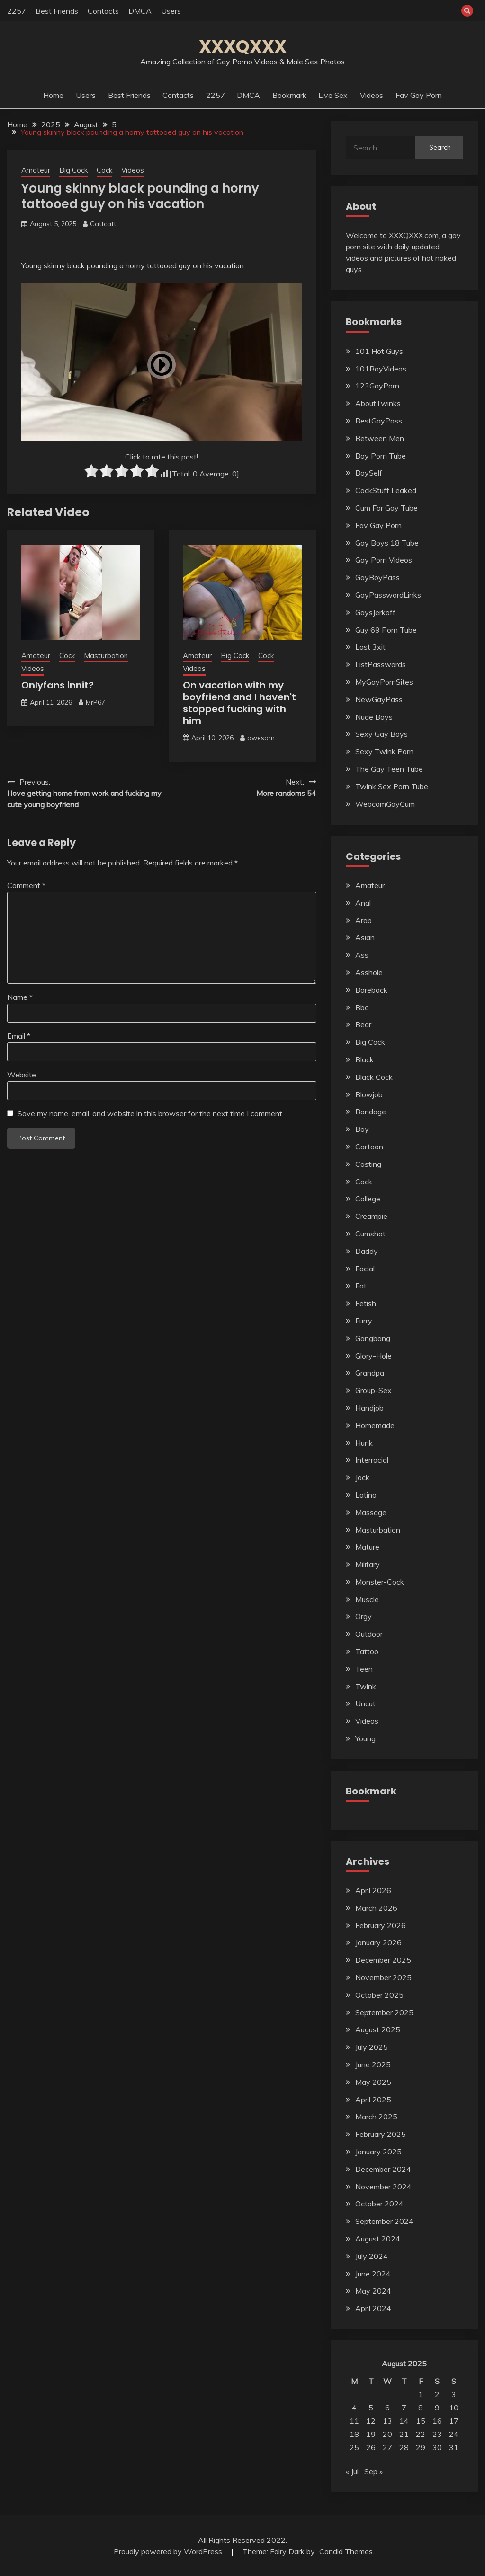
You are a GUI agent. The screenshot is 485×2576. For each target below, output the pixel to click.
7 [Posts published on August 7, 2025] (404, 2407)
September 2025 (384, 2012)
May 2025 (373, 2082)
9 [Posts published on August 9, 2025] (437, 2407)
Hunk (364, 1442)
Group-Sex (373, 1390)
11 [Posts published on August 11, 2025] (354, 2421)
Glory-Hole (373, 1355)
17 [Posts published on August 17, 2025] (453, 2421)
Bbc (361, 1007)
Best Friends (57, 11)
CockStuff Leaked (385, 490)
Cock (104, 170)
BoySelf (368, 472)
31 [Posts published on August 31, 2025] (453, 2447)
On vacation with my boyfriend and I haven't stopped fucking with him (239, 703)
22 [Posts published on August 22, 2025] (420, 2434)
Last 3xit (370, 647)
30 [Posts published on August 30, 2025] (437, 2447)
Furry (363, 1320)
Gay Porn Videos (383, 560)
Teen (364, 1669)
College (367, 1198)
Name (20, 997)
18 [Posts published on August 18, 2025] (354, 2434)
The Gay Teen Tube (389, 769)
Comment (26, 885)
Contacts (103, 11)
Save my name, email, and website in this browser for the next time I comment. (151, 1113)
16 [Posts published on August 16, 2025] (437, 2421)
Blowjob (369, 1094)
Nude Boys (374, 717)
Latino (366, 1495)
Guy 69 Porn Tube (386, 630)
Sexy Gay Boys (381, 734)
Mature (367, 1547)
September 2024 (384, 2221)
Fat (361, 1285)
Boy (362, 1129)
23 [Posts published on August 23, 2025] (437, 2434)
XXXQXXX (243, 46)
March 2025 (376, 2116)
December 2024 (383, 2169)
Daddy (366, 1251)
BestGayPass (378, 420)
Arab (363, 920)
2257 (16, 11)
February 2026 (380, 1925)
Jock (362, 1477)
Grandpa (369, 1372)
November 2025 (383, 1977)
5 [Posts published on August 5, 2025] (370, 2407)
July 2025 (371, 2047)
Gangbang (372, 1338)
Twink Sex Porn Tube (391, 786)
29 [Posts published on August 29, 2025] (420, 2447)
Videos (371, 95)
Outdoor (369, 1634)
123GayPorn (377, 385)
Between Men (379, 438)
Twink (365, 1686)
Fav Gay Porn (418, 95)
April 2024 (373, 2308)
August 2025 (377, 2029)
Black (364, 1059)
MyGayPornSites (384, 682)
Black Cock (374, 1077)
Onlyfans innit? (57, 685)
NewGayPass (379, 699)
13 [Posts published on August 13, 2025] (387, 2421)
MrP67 (95, 702)
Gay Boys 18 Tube (387, 542)
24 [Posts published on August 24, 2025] (453, 2434)
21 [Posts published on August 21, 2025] (404, 2434)
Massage (370, 1512)
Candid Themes (346, 2551)
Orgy (363, 1616)
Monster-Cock (379, 1582)
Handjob (369, 1407)
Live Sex (333, 95)
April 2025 (373, 2099)
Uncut (365, 1703)
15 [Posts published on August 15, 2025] (420, 2421)
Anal (363, 903)
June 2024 (373, 2273)
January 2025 (378, 2151)
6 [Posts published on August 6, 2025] (387, 2407)
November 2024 (383, 2186)
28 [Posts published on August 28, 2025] (404, 2447)
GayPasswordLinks (388, 595)
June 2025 (373, 2064)
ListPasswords (380, 664)
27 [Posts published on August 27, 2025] (387, 2447)
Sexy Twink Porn (384, 751)
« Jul (352, 2471)
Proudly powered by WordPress (169, 2551)
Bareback (371, 990)
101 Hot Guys (379, 351)
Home (53, 95)
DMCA (140, 11)
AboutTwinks (378, 403)
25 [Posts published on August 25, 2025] (354, 2447)
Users (171, 11)
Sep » (373, 2471)
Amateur (35, 170)
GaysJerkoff (375, 612)
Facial (365, 1268)
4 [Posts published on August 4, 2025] (354, 2407)
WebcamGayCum (385, 804)
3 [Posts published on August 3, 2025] (453, 2394)
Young (365, 1738)
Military (367, 1564)
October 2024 (379, 2203)
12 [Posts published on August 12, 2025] (371, 2421)
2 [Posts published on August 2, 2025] (437, 2394)
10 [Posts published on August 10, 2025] (453, 2407)
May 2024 (373, 2290)
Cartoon (369, 1146)
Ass (361, 955)
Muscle (367, 1599)
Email (18, 1036)
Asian (365, 937)
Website (21, 1074)
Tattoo (366, 1651)
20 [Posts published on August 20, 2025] (387, 2434)
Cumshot (370, 1233)
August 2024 (377, 2238)
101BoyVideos (380, 368)
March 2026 (376, 1908)
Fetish (365, 1303)
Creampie (371, 1216)
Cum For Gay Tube (386, 507)
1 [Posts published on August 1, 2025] (420, 2394)
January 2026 (378, 1942)
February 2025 (380, 2134)
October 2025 (379, 1995)
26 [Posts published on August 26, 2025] (371, 2447)
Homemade (375, 1425)
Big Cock (73, 170)
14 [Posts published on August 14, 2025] (404, 2421)
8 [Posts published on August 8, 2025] (420, 2407)
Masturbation (106, 655)
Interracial (371, 1459)
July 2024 (371, 2256)
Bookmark (289, 95)
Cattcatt (103, 224)
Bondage (370, 1111)
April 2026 (373, 1890)
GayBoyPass (377, 577)
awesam (261, 737)
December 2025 (383, 1960)
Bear (363, 1024)
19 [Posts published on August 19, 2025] (371, 2434)
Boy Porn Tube (380, 455)
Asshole (369, 972)
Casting (368, 1164)
